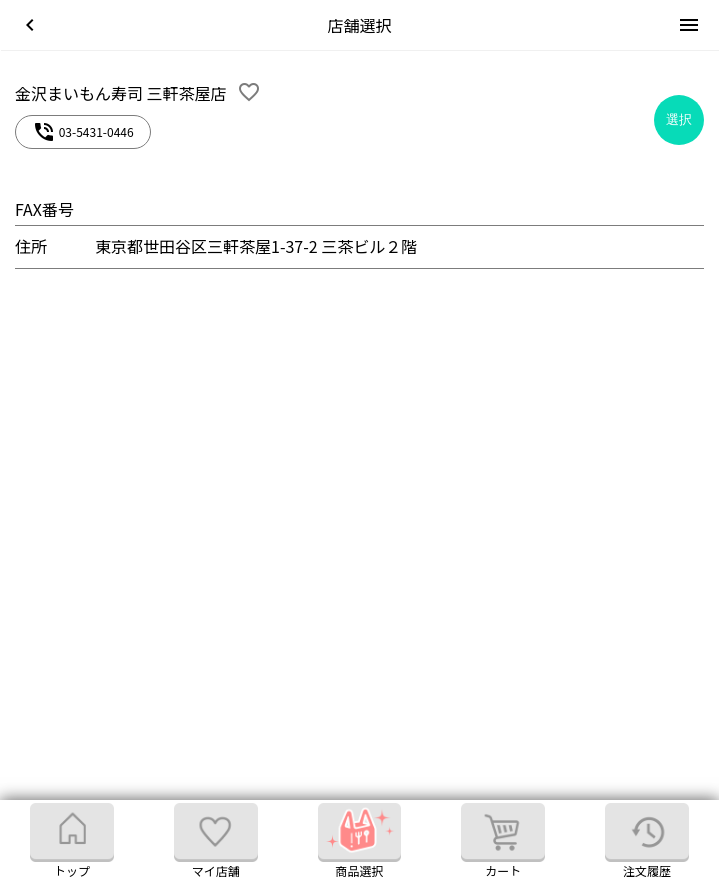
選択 (679, 119)
